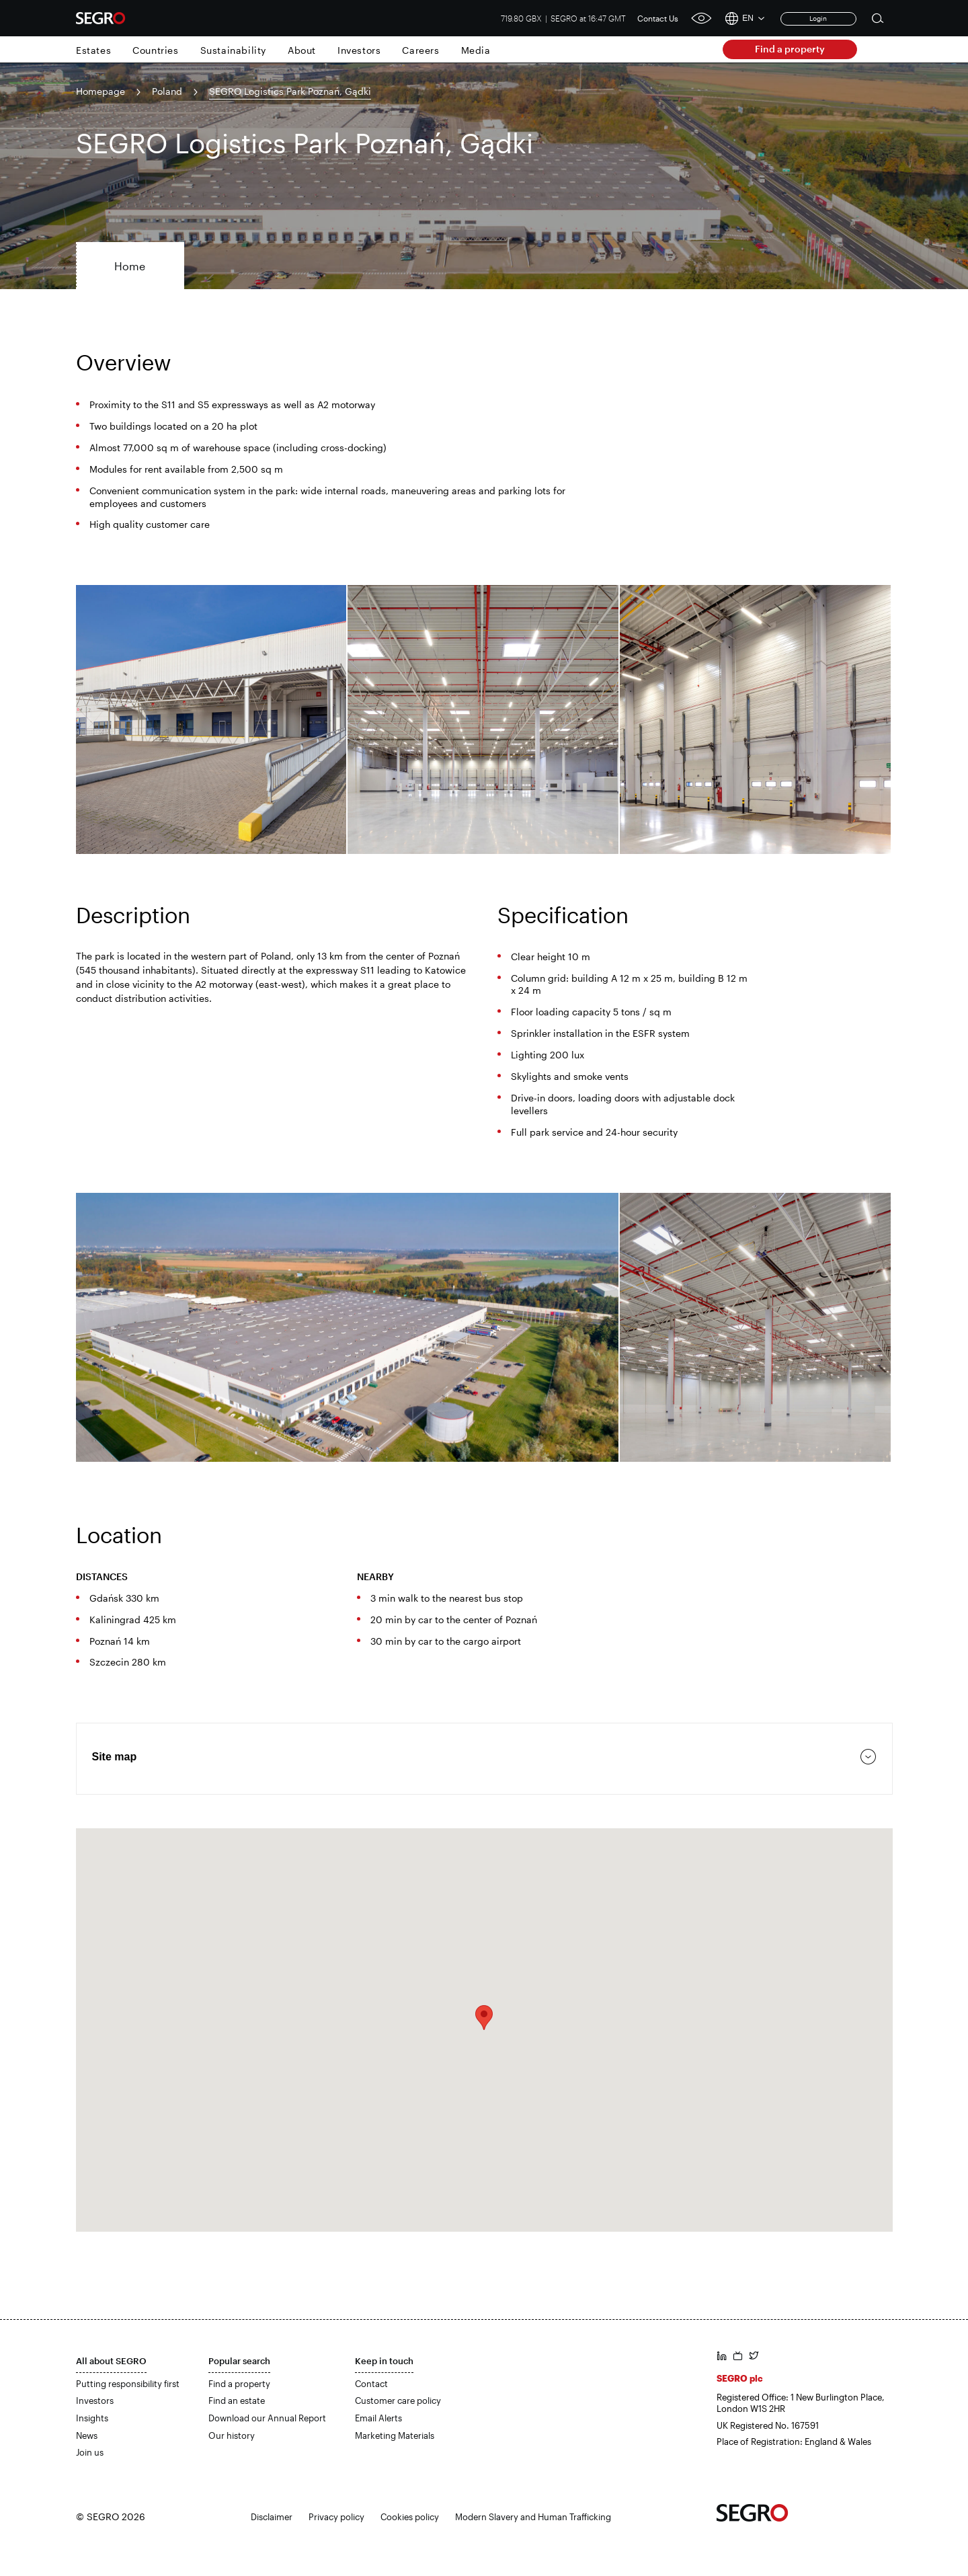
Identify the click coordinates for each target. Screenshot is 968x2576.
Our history (231, 2435)
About (302, 50)
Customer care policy (398, 2400)
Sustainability (233, 50)
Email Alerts (378, 2418)
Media (476, 50)
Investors (358, 50)
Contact (371, 2383)
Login (818, 18)
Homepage (100, 91)
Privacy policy (336, 2516)
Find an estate (236, 2400)
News (86, 2435)
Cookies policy (409, 2516)
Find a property (790, 48)
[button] (484, 2017)
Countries (155, 50)
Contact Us (657, 18)
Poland (167, 91)
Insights (92, 2418)
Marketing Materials (394, 2435)
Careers (420, 50)
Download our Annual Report (267, 2418)
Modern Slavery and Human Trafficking (533, 2516)
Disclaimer (271, 2516)
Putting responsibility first (127, 2383)
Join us (90, 2452)
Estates (93, 50)
